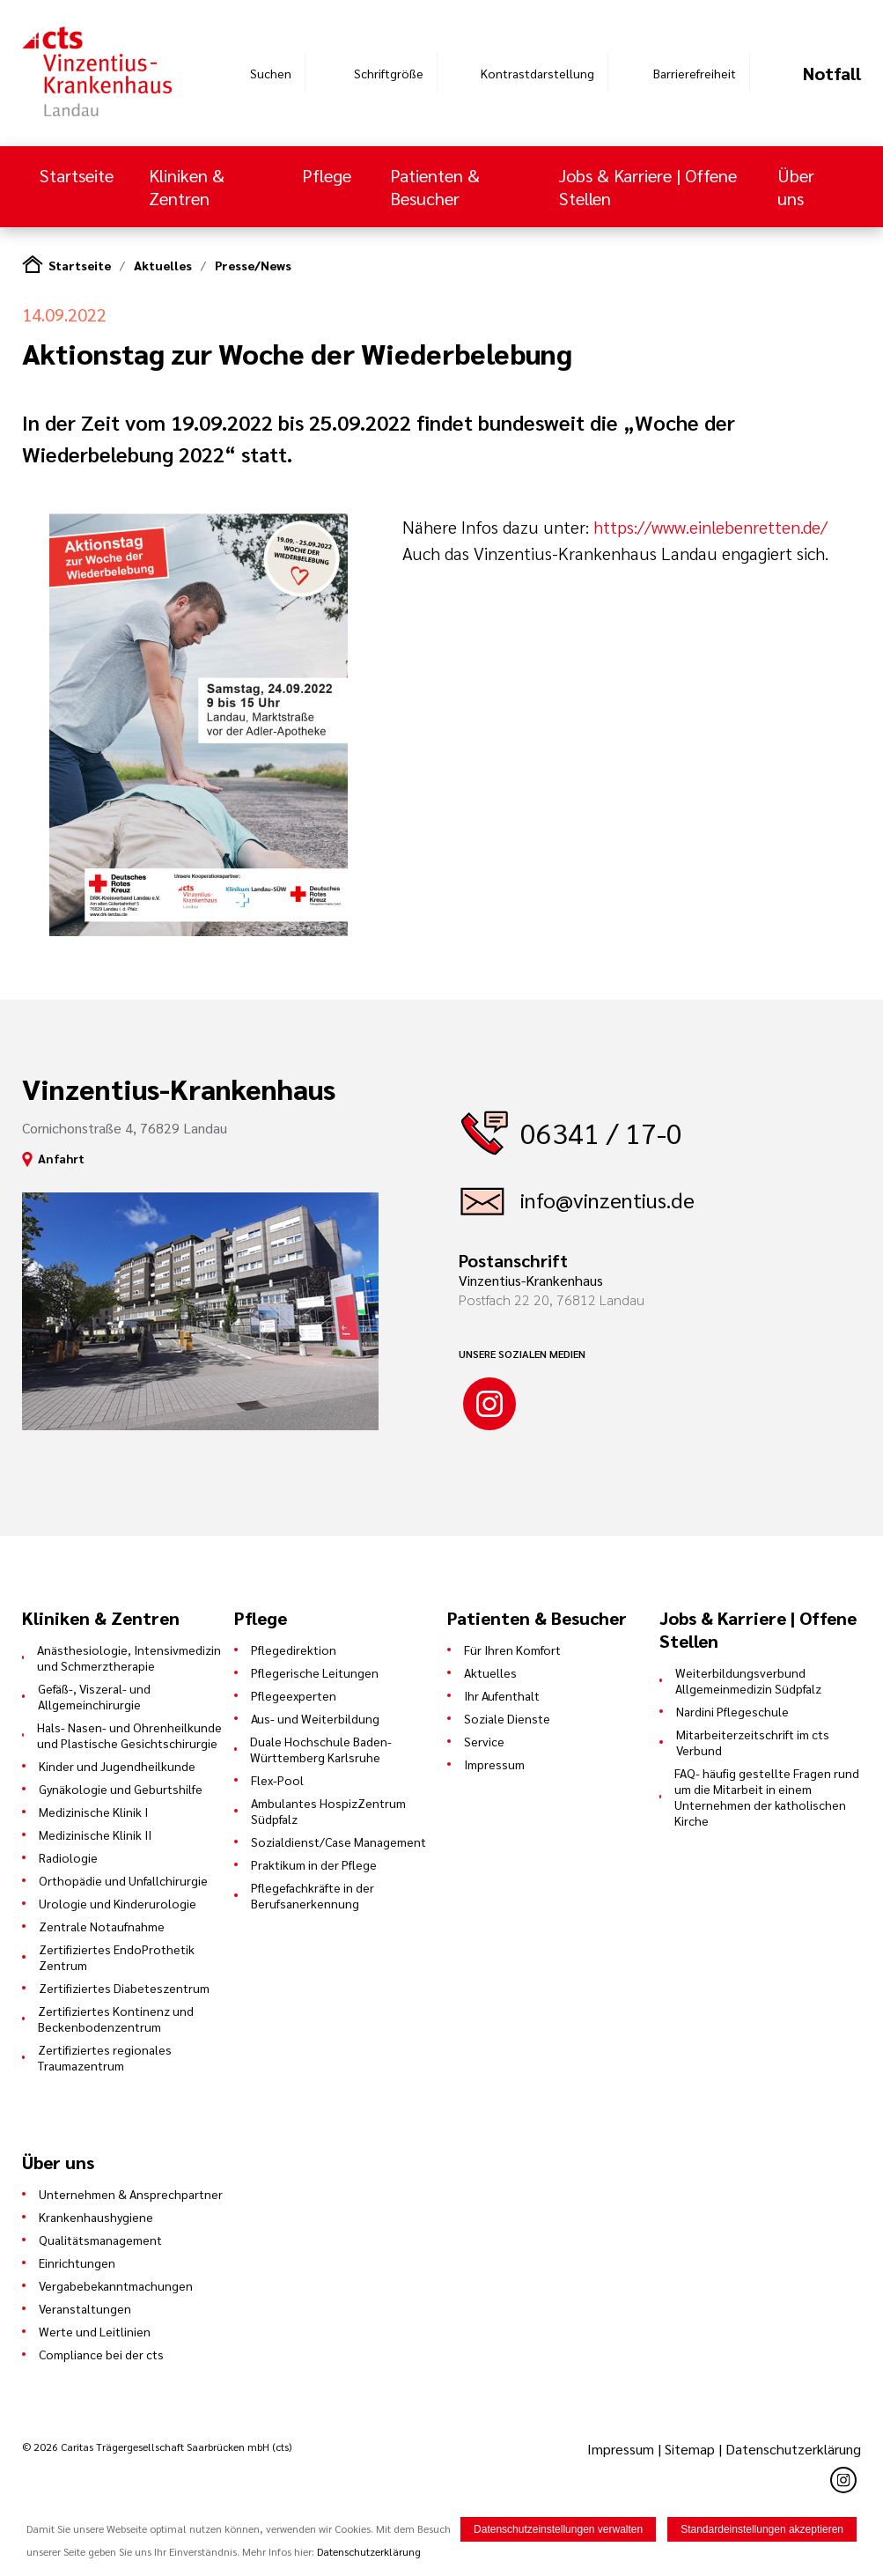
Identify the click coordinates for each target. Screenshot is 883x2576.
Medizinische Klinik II (95, 1834)
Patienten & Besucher (435, 187)
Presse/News (253, 265)
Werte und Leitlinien (95, 2331)
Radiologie (68, 1857)
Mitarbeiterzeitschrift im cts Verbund (752, 1742)
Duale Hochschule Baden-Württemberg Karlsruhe (321, 1749)
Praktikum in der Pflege (314, 1864)
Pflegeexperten (293, 1695)
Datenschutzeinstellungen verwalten (558, 2529)
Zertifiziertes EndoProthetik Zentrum (117, 1957)
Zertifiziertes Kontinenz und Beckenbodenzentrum (116, 2018)
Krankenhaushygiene (96, 2217)
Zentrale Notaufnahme (102, 1926)
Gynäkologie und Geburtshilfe (120, 1789)
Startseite (77, 175)
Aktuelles (163, 265)
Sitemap (690, 2448)
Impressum (494, 1764)
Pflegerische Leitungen (315, 1672)
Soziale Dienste (507, 1718)
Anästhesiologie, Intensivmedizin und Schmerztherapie (129, 1657)
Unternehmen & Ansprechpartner (131, 2194)
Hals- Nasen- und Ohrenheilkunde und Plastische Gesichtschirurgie (129, 1735)
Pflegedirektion (293, 1649)
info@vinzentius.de (607, 1199)
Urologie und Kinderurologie (117, 1903)
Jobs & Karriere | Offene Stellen (648, 187)
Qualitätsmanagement (100, 2240)
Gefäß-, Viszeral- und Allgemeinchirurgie (94, 1696)
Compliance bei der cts (101, 2354)
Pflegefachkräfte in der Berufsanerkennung (312, 1895)
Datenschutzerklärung (793, 2448)
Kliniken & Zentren (186, 187)
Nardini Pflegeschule (732, 1711)
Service (484, 1741)
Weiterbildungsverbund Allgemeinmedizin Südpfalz (748, 1680)
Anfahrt (61, 1158)
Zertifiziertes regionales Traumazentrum (105, 2057)
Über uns (795, 187)
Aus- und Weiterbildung (315, 1718)
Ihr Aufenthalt (502, 1695)
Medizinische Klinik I (93, 1811)
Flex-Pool (277, 1780)
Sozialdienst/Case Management (338, 1841)
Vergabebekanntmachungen (116, 2285)
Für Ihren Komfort (512, 1649)
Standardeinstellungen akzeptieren (762, 2529)
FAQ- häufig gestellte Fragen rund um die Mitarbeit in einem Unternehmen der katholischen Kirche (766, 1796)
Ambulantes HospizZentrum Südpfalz (328, 1811)
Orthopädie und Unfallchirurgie (123, 1880)
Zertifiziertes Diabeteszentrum (124, 1988)
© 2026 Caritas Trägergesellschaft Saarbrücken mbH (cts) (156, 2446)
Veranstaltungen (85, 2308)
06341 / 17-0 (601, 1132)
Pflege (326, 175)
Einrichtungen (77, 2262)
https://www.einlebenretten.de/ (710, 526)
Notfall (832, 73)
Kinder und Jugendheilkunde (117, 1766)
